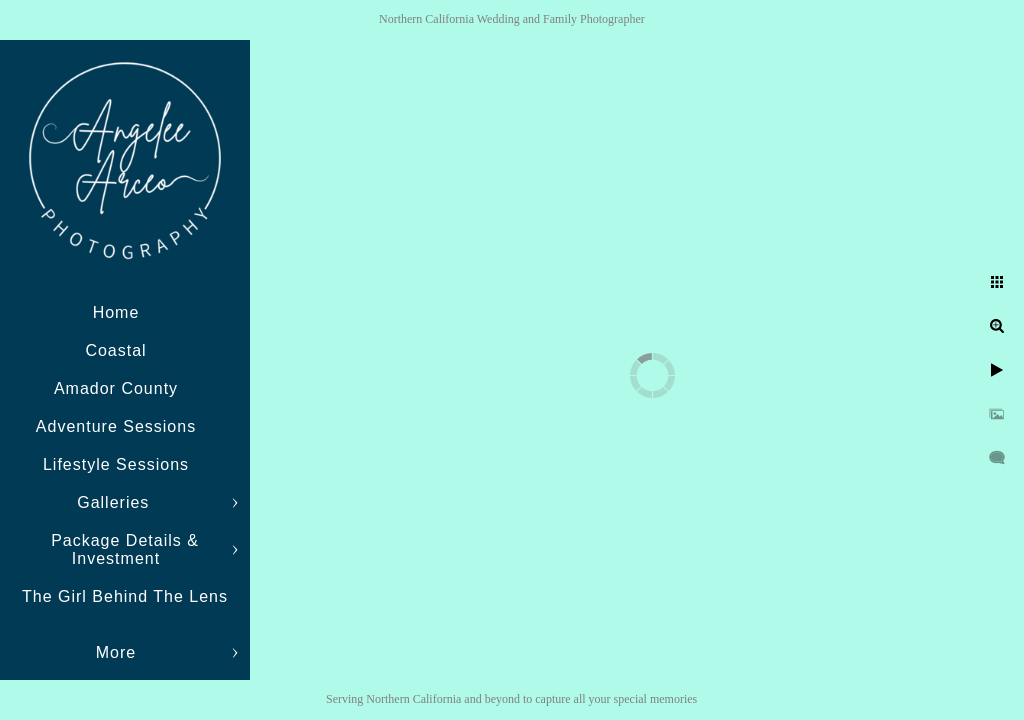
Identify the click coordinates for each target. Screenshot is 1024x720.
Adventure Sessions (116, 426)
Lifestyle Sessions (116, 464)
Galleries (116, 502)
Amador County (116, 388)
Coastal (115, 350)
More (116, 652)
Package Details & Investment (125, 549)
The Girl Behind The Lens (125, 596)
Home (116, 312)
